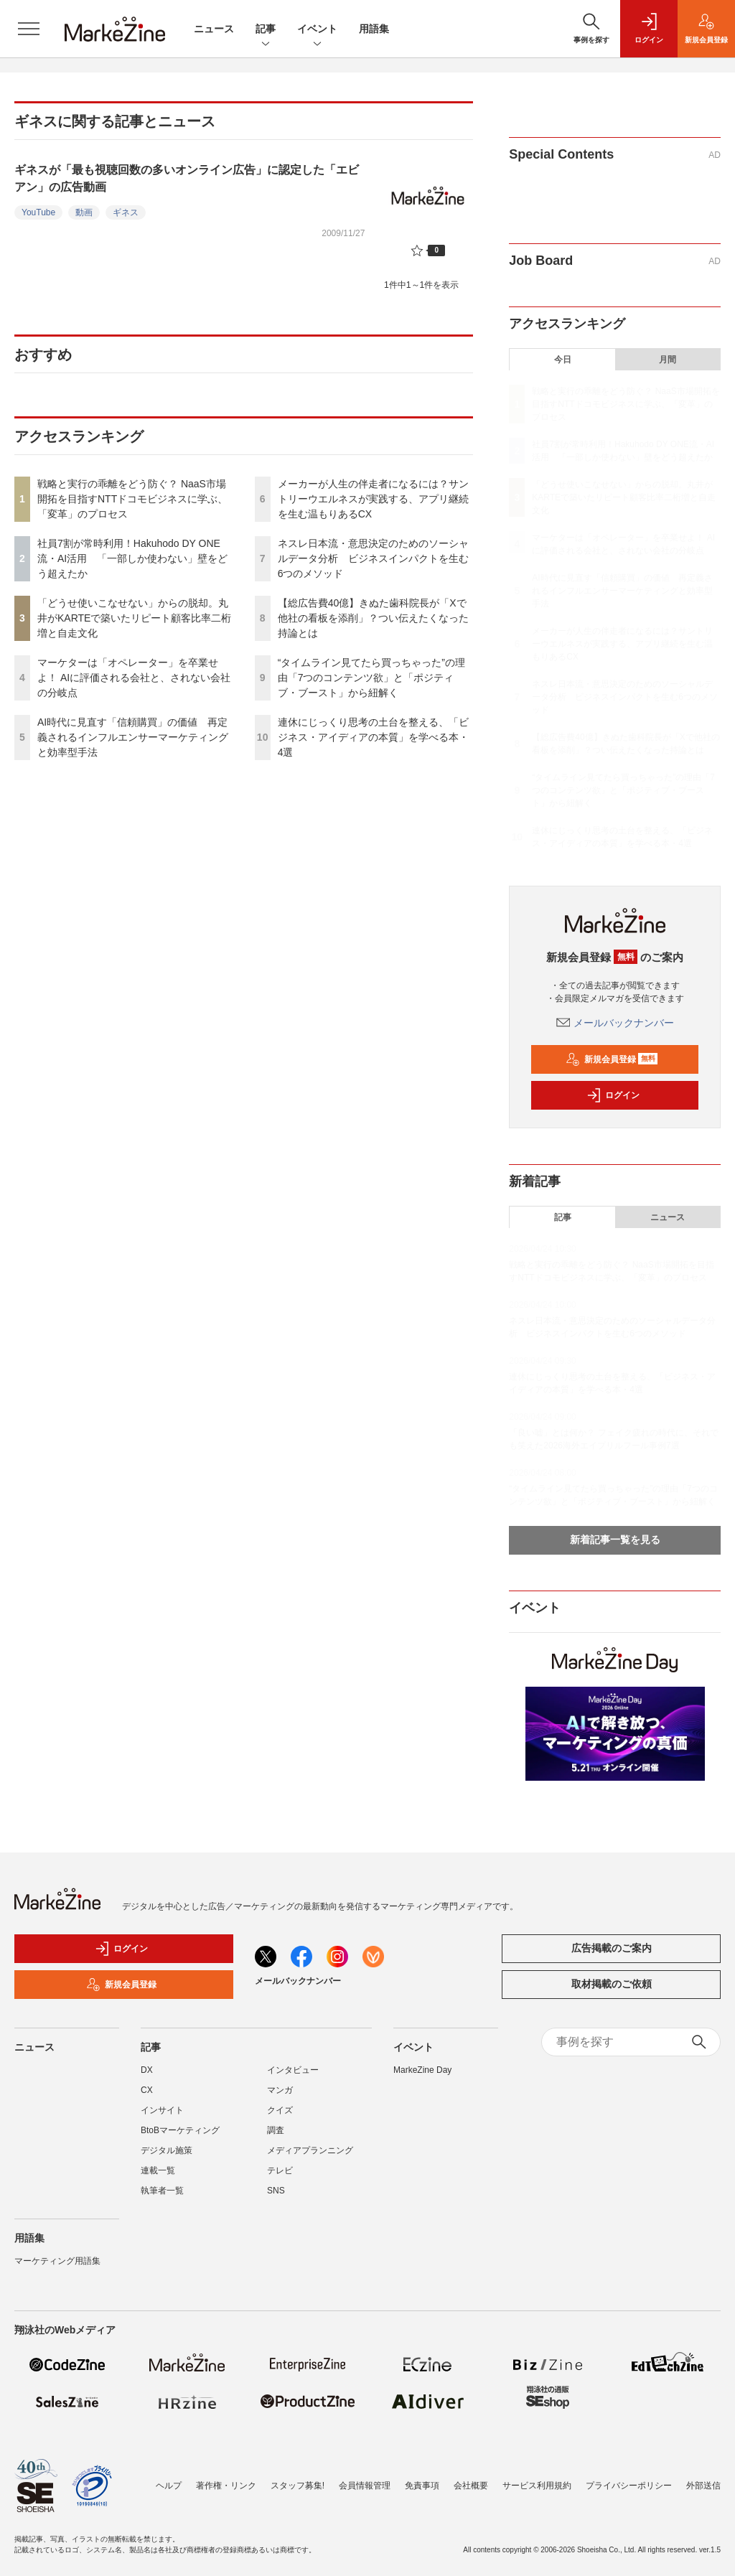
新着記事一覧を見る (615, 1539)
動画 (84, 212)
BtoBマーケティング (180, 2130)
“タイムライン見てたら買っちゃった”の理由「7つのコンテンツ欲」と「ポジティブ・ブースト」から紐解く (371, 677)
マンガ (280, 2090)
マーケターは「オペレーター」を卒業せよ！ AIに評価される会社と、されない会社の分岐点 (133, 677)
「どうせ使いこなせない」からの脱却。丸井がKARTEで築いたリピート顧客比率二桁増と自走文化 (134, 618)
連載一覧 (158, 2170)
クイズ (280, 2110)
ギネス (126, 212)
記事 (266, 30)
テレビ (280, 2170)
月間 (667, 360)
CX (147, 2090)
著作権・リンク (226, 2486)
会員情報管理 (364, 2486)
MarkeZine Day (422, 2070)
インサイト (162, 2110)
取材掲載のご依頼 (611, 1984)
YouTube (38, 212)
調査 (275, 2130)
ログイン (613, 1095)
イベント (317, 30)
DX (147, 2070)
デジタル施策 (166, 2150)
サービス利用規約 (536, 2486)
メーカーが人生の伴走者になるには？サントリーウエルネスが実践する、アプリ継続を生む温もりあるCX (373, 499)
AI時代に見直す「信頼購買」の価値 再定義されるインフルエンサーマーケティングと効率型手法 (132, 737)
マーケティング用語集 (57, 2261)
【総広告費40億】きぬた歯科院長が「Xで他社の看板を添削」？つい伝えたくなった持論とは (373, 618)
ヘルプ (169, 2486)
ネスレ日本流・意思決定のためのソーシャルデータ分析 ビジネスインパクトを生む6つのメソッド (373, 558)
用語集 (374, 28)
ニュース (214, 28)
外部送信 (703, 2486)
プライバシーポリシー (629, 2486)
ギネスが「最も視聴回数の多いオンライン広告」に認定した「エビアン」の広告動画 (186, 178)
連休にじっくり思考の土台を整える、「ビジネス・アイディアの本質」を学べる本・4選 (373, 737)
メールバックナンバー (615, 1023)
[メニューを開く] (28, 28)
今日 (562, 360)
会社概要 (471, 2486)
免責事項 (422, 2486)
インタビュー (293, 2070)
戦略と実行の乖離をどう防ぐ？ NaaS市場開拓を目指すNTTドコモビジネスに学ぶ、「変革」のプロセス (132, 499)
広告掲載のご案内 (611, 1948)
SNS (276, 2191)
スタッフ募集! (297, 2486)
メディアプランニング (310, 2150)
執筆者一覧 (162, 2191)
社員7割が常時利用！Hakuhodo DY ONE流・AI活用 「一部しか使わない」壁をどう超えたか (132, 558)
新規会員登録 (612, 1059)
